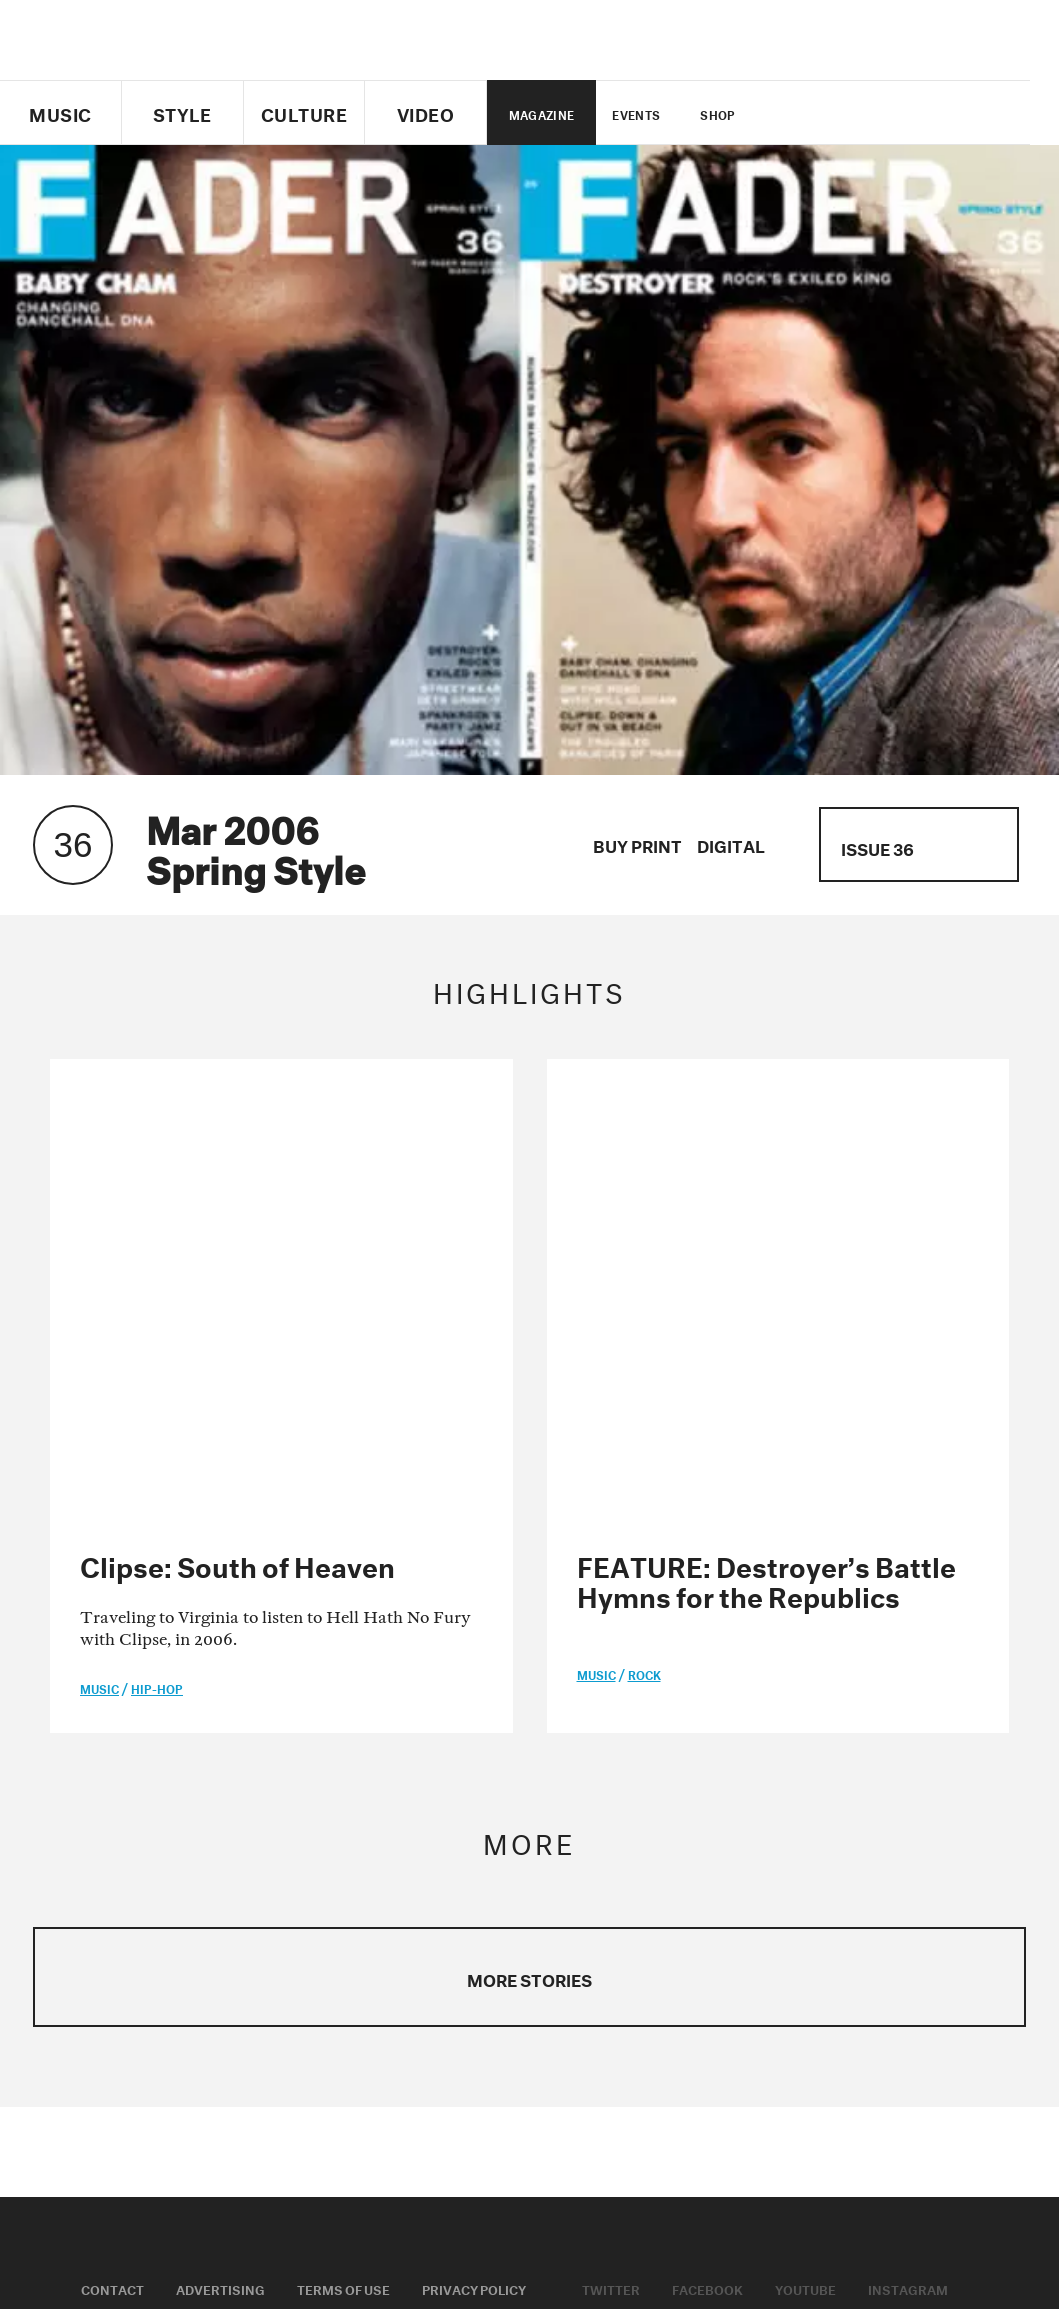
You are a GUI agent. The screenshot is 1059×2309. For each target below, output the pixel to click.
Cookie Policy (130, 1850)
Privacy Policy (474, 1825)
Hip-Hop (157, 1225)
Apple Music (624, 1850)
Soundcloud (744, 1850)
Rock (644, 1211)
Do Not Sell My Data (736, 2250)
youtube (871, 113)
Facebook (707, 1825)
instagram (906, 113)
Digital (731, 843)
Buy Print (637, 843)
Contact (112, 1825)
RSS (921, 1850)
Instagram (908, 1825)
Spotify (849, 1850)
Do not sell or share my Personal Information (438, 2219)
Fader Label (253, 1850)
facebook (837, 113)
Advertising (220, 1825)
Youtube (805, 1825)
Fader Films (368, 1850)
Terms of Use (343, 1825)
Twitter (803, 113)
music (99, 1225)
